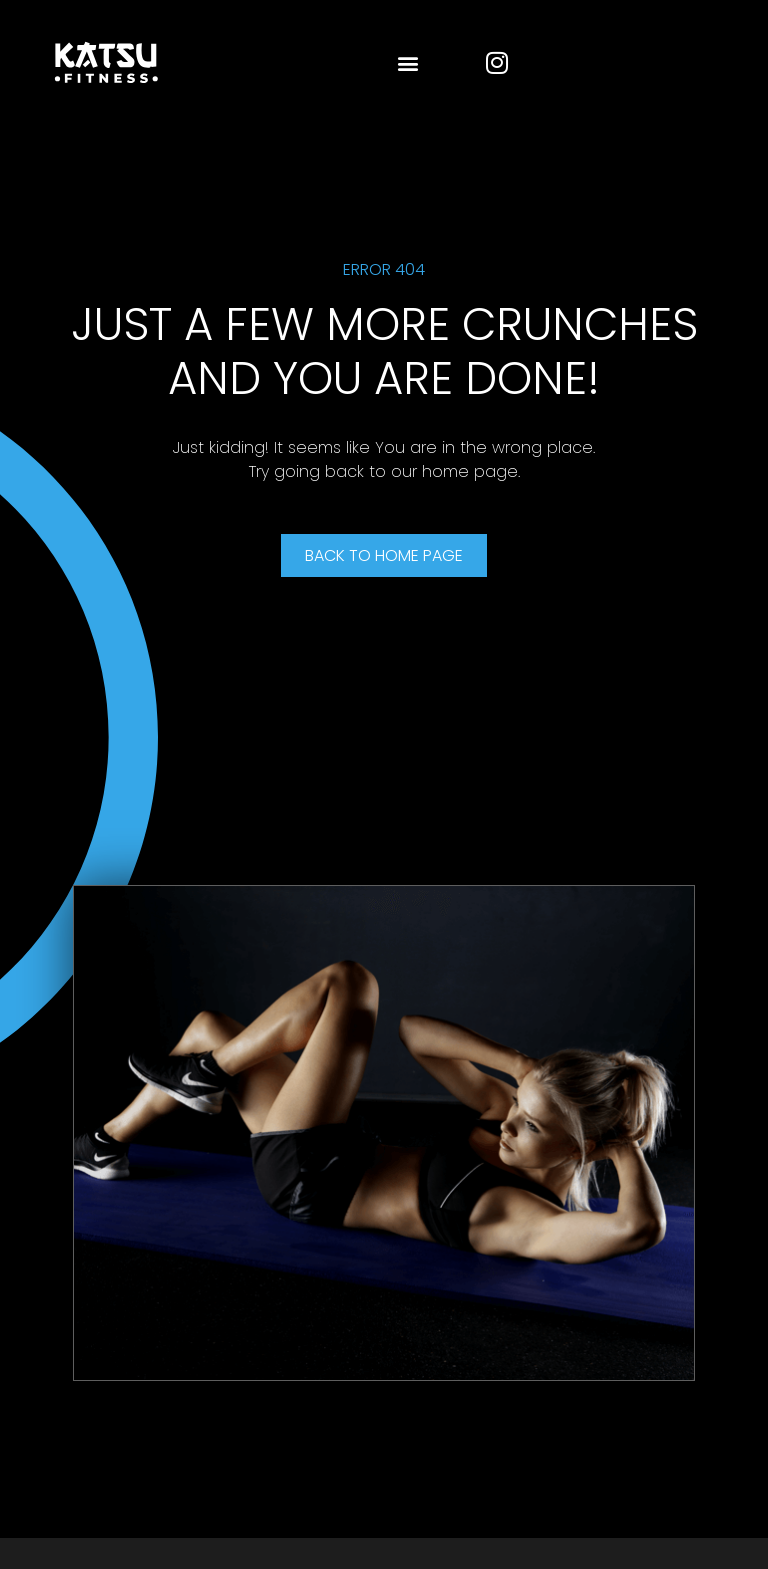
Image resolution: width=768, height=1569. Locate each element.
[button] (407, 62)
